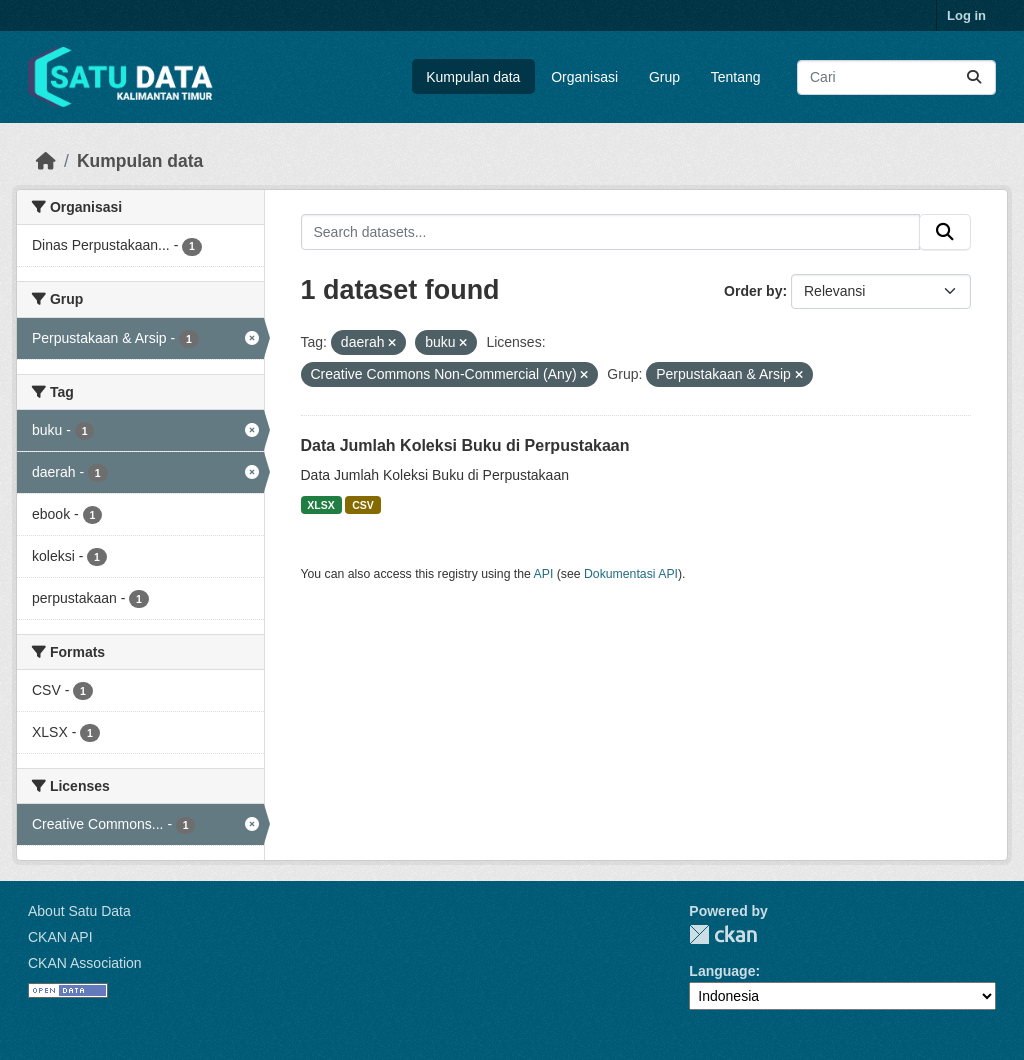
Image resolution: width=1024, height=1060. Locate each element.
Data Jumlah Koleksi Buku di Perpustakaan (465, 445)
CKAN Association (85, 963)
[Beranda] (46, 161)
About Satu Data (79, 911)
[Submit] (974, 77)
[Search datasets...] (896, 77)
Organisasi (584, 77)
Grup (664, 77)
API (544, 574)
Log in (966, 15)
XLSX (320, 505)
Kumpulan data (473, 77)
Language (722, 971)
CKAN (723, 934)
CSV (363, 505)
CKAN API (60, 937)
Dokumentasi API (631, 574)
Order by (753, 291)
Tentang (736, 77)
